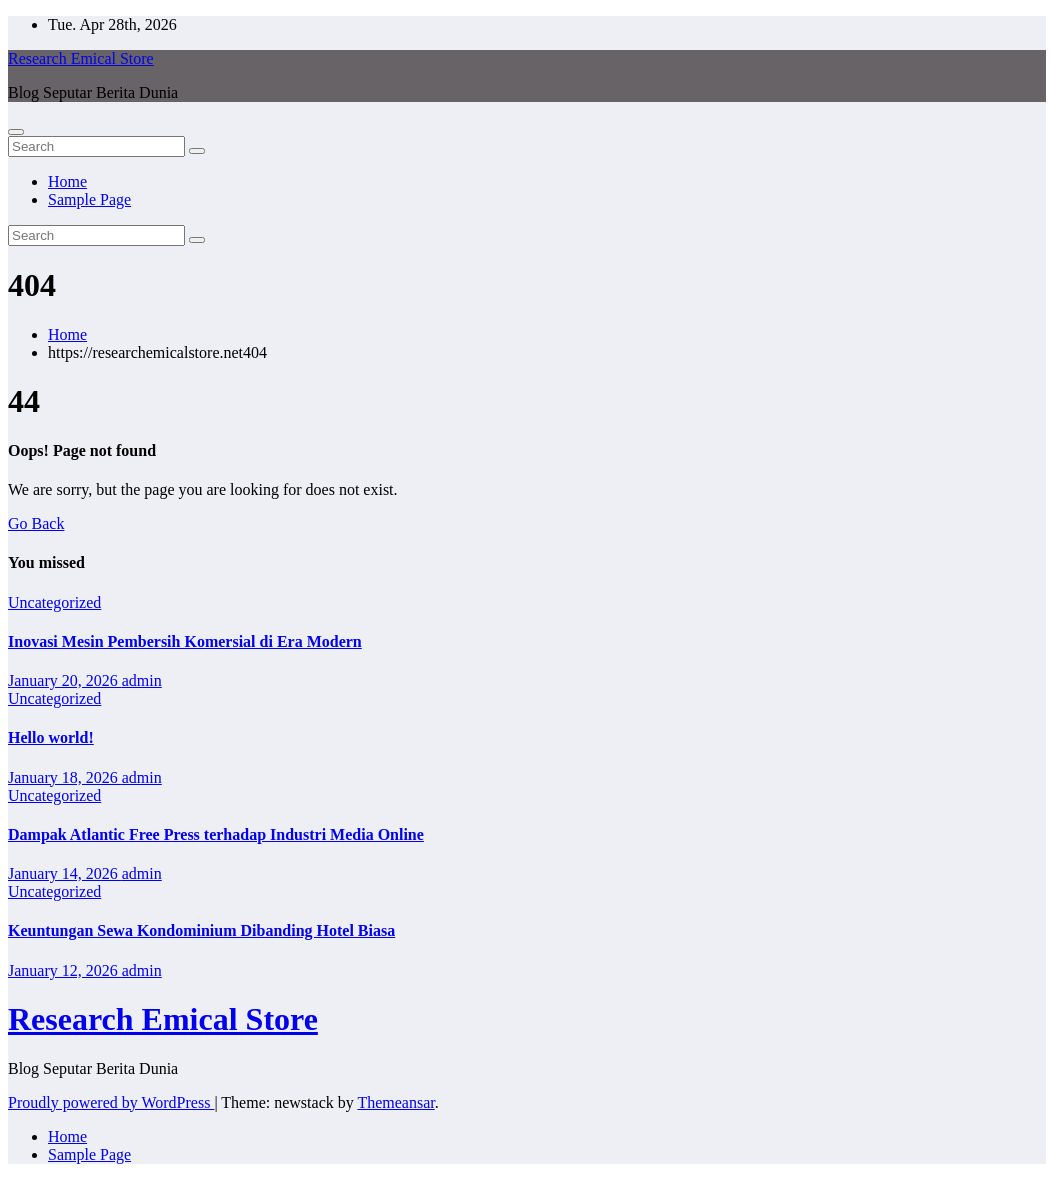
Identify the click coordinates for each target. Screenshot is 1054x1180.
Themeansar (395, 1102)
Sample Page (89, 199)
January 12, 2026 (65, 970)
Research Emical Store (81, 58)
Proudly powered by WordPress (111, 1102)
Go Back (36, 523)
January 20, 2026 (65, 680)
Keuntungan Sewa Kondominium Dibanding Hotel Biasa (201, 930)
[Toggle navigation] (16, 132)
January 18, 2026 (65, 777)
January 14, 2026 (65, 873)
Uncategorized (54, 602)
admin (142, 680)
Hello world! (51, 737)
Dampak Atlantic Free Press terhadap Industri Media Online (216, 834)
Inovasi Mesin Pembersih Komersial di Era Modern (185, 641)
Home (67, 181)
